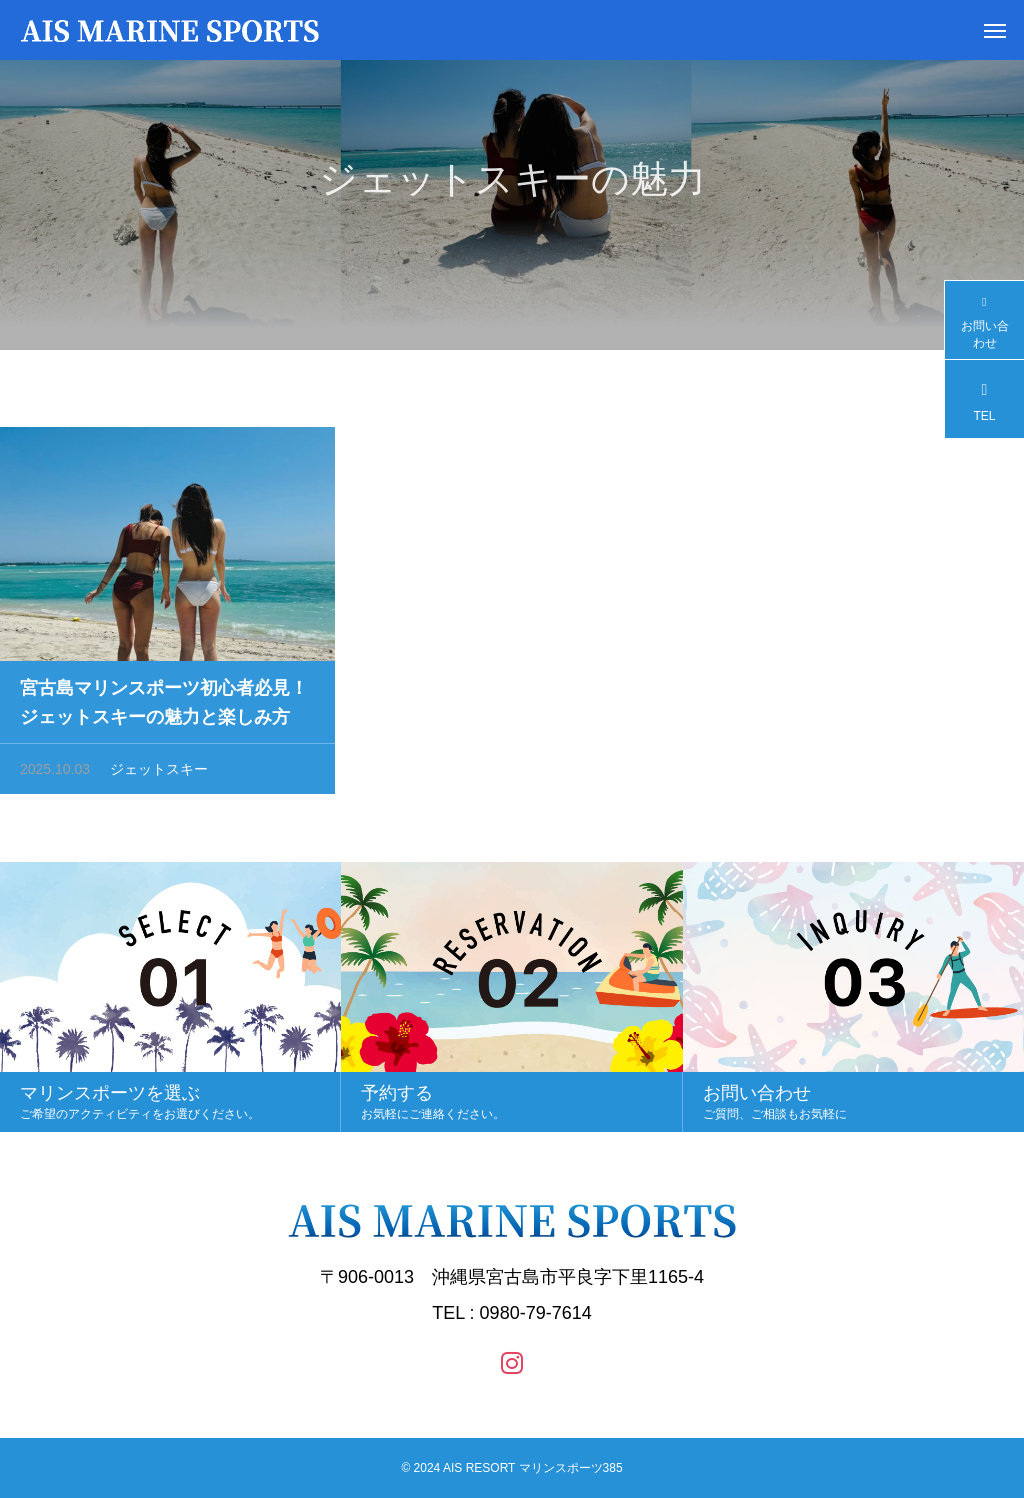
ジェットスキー (159, 776)
